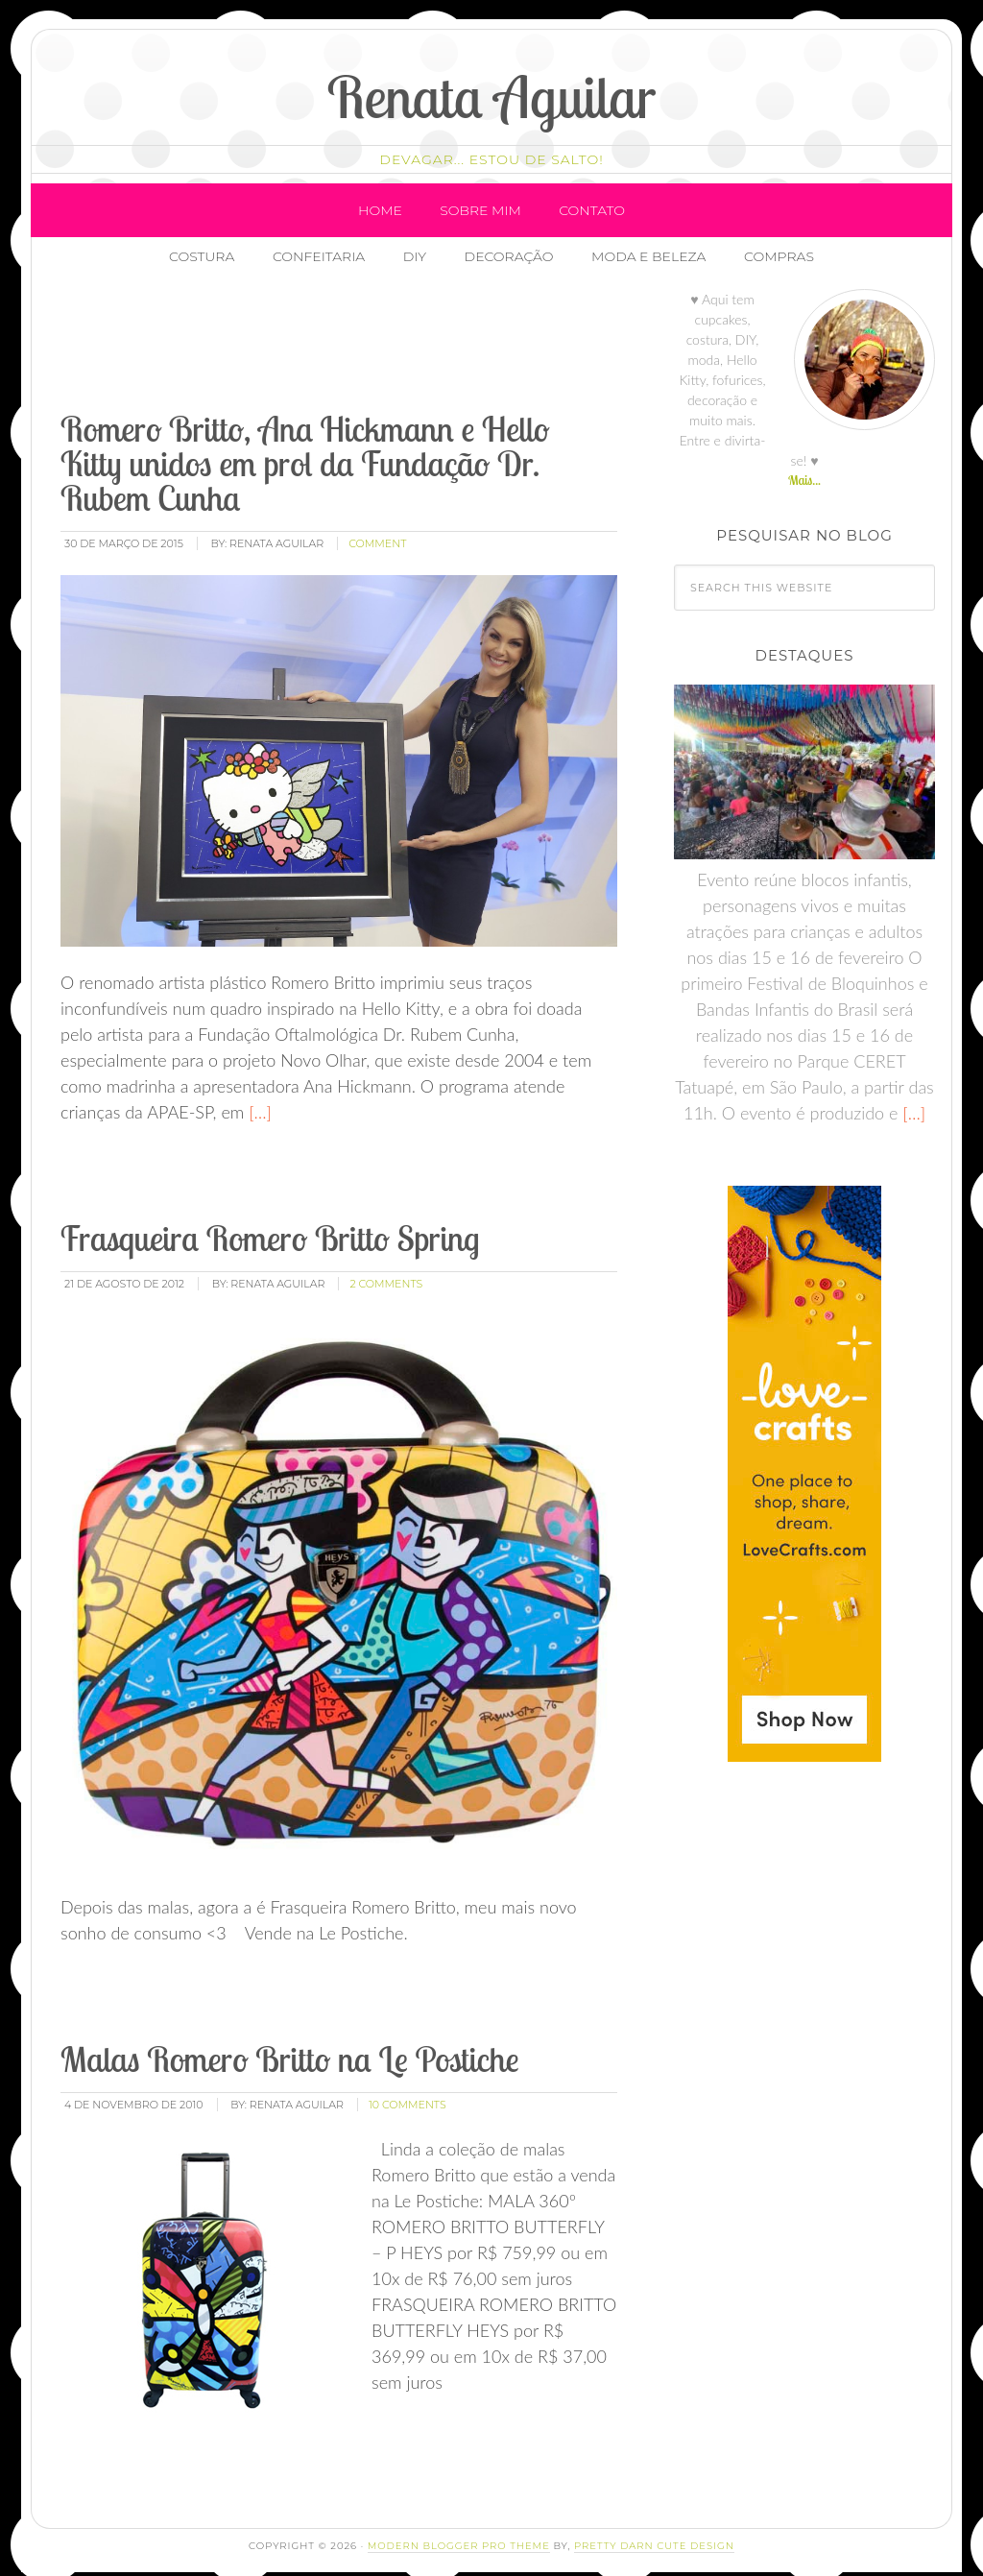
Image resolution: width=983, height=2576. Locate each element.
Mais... (804, 465)
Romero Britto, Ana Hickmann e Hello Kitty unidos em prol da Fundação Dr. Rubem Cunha (305, 449)
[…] (258, 1096)
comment (377, 529)
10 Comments (407, 2090)
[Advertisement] (407, 331)
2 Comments (385, 1268)
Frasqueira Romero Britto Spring (270, 1222)
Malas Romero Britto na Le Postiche (289, 2044)
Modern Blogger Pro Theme (459, 2530)
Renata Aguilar (492, 96)
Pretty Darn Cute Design (654, 2530)
